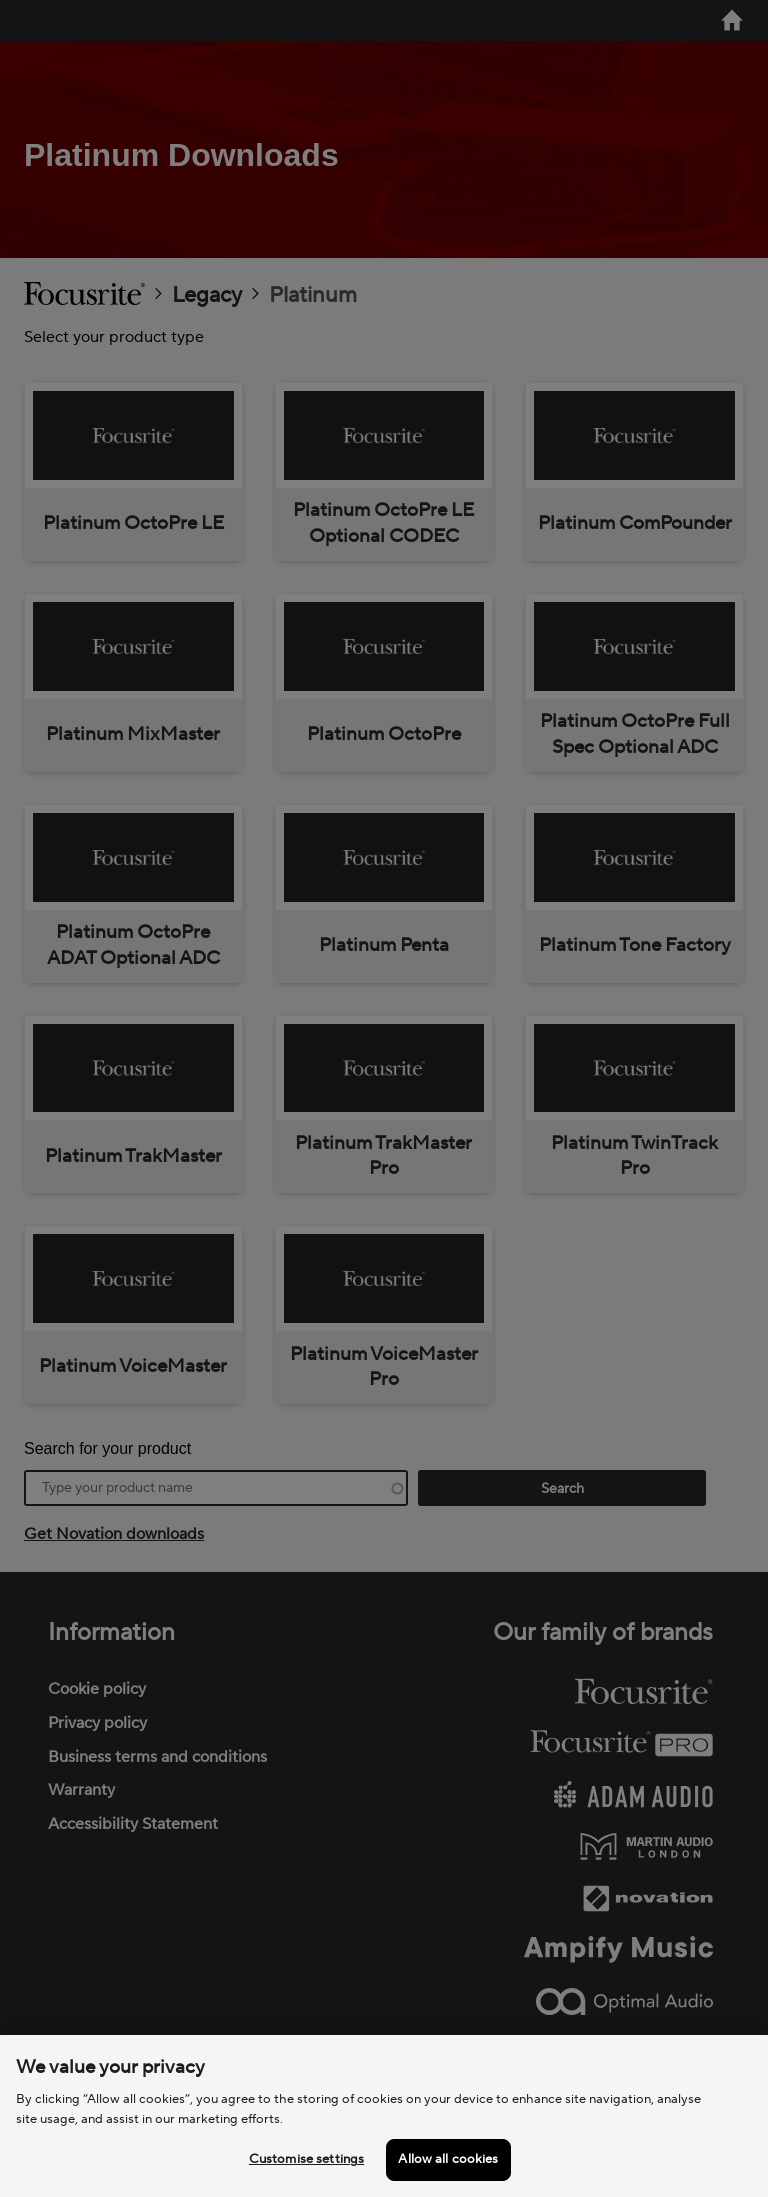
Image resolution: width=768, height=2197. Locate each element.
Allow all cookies (448, 2159)
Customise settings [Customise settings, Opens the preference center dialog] (306, 2159)
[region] (384, 2116)
